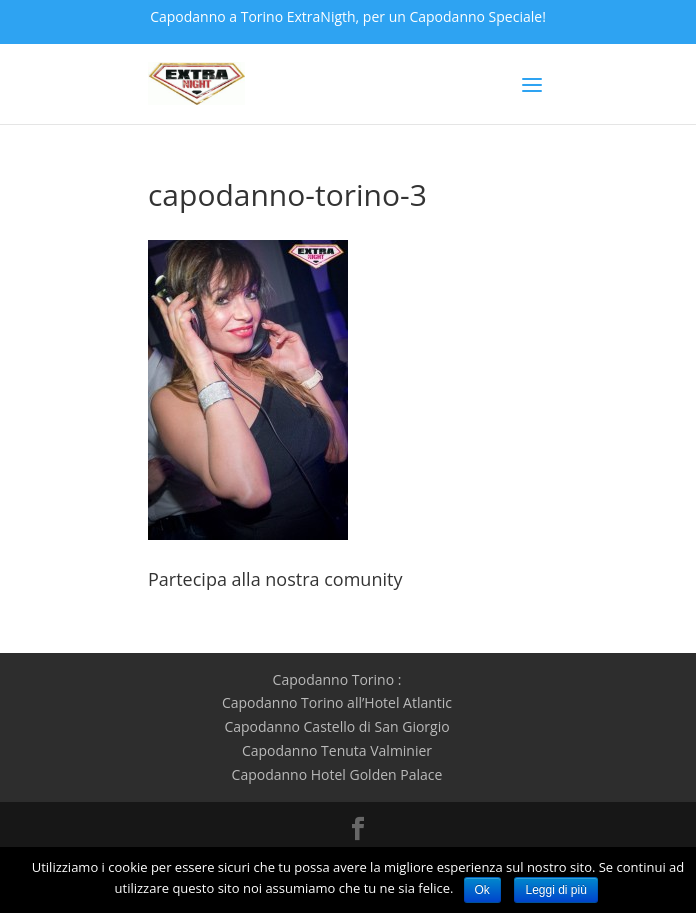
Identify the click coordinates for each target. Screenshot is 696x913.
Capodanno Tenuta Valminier (337, 750)
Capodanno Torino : (337, 679)
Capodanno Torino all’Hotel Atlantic (337, 702)
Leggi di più (555, 890)
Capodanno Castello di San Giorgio (336, 726)
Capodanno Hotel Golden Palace (337, 774)
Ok (482, 890)
